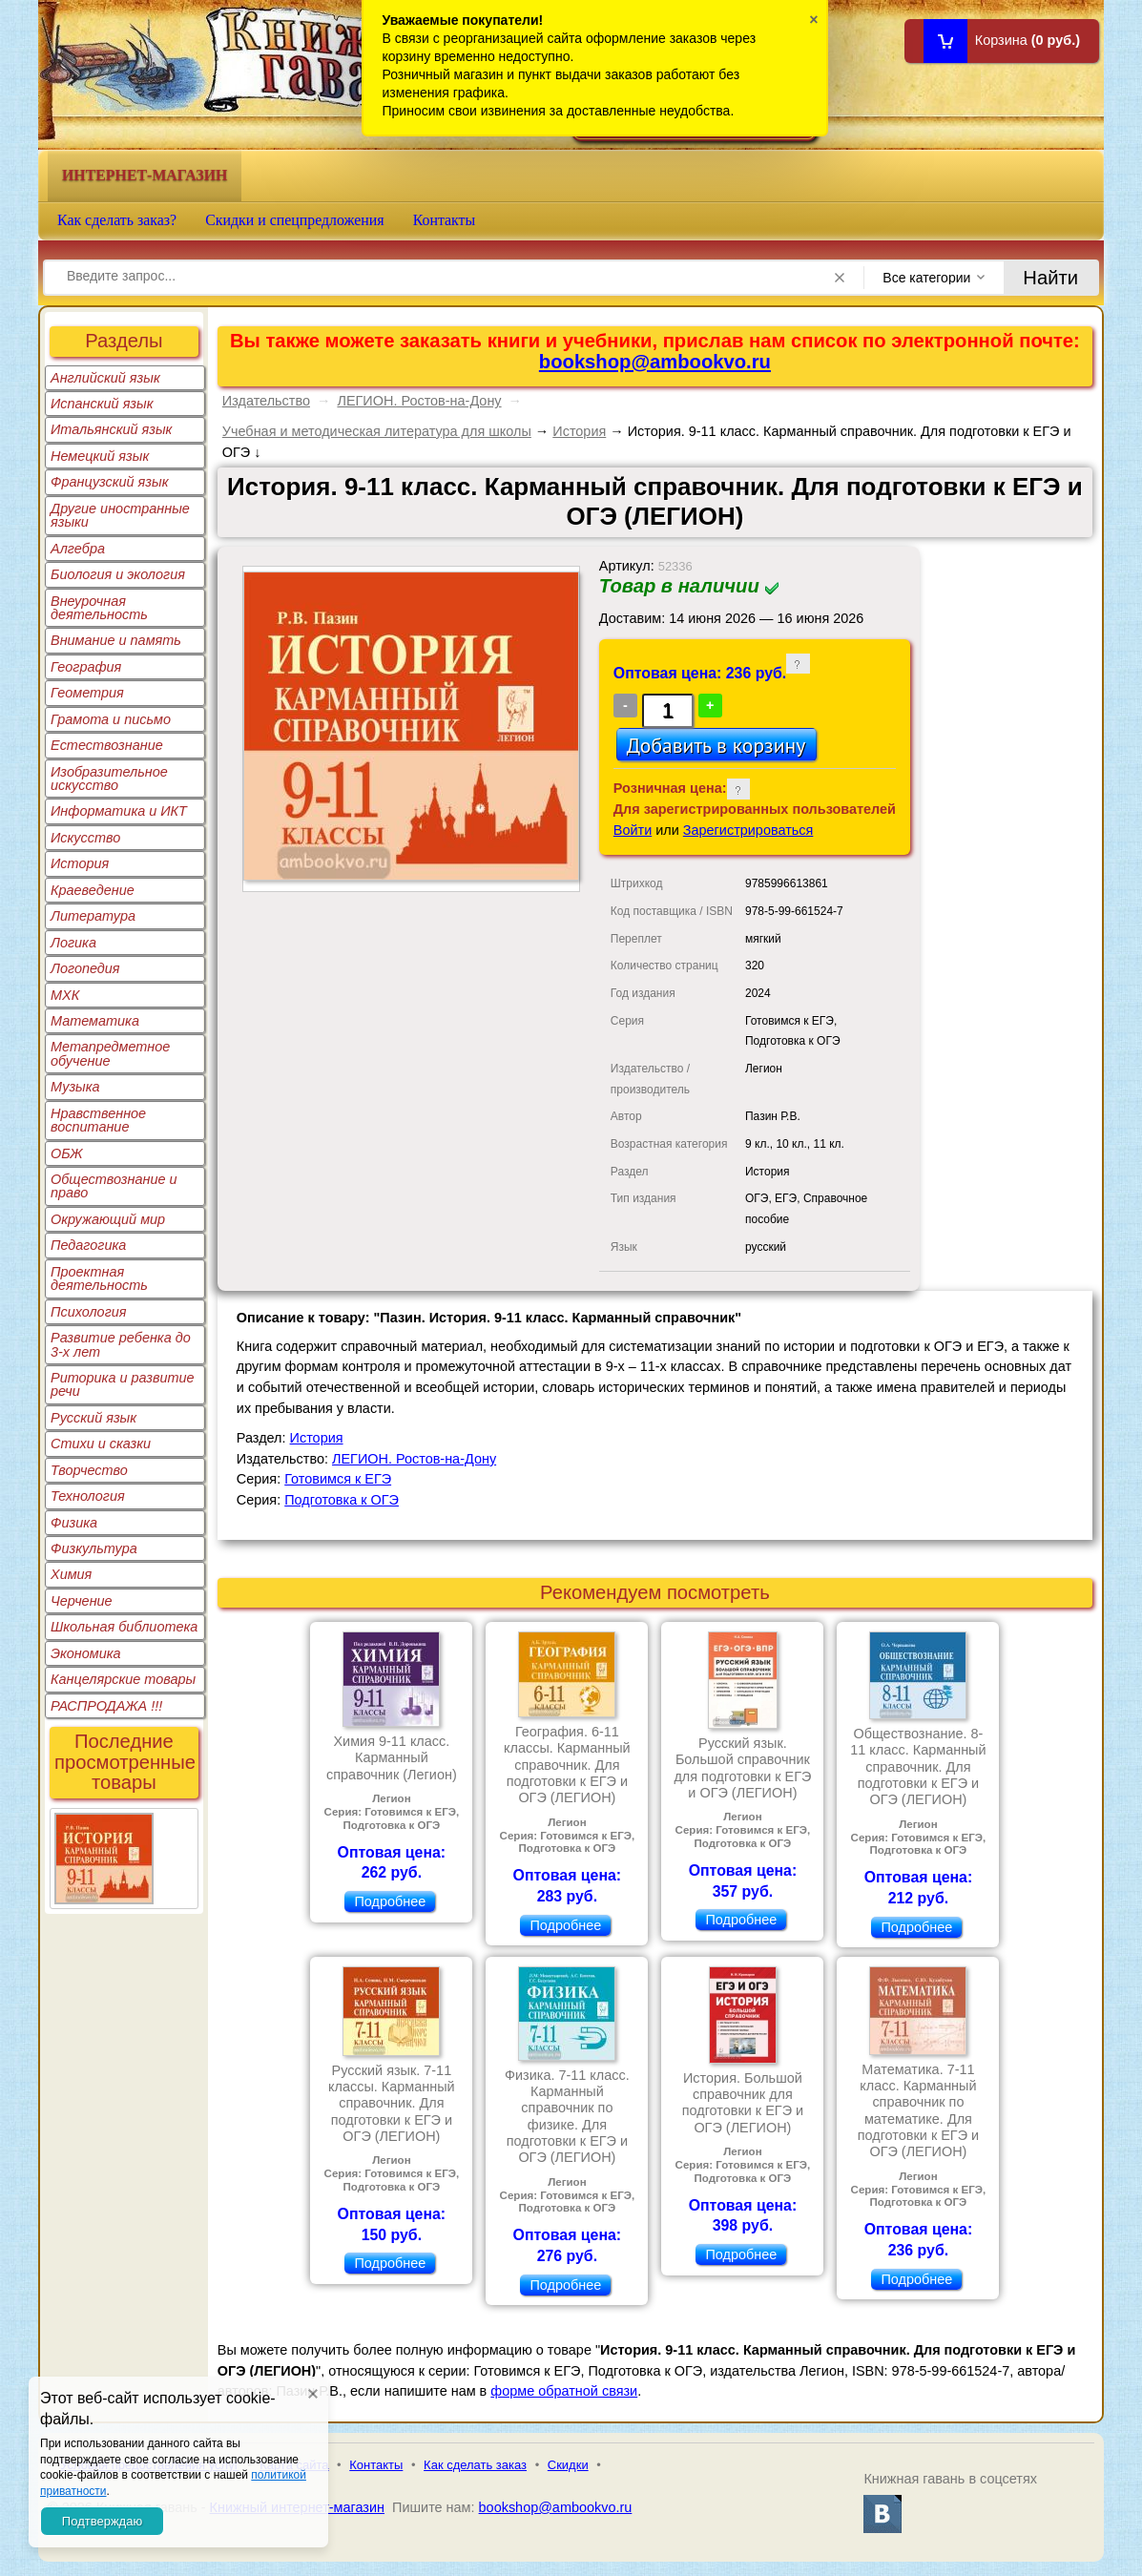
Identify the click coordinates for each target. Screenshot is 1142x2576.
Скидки (568, 2465)
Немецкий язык (100, 456)
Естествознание (107, 745)
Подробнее (390, 1901)
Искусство (85, 837)
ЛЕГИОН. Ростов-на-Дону (419, 400)
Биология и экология (118, 574)
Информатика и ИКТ (119, 811)
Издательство (266, 400)
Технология (88, 1496)
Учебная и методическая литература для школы (376, 431)
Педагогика (88, 1245)
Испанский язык (102, 403)
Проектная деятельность (99, 1278)
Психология (89, 1311)
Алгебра (78, 548)
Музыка (75, 1086)
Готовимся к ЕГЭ (337, 1478)
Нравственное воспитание (98, 1120)
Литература (93, 916)
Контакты (444, 220)
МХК (65, 995)
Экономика (86, 1653)
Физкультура (94, 1548)
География (86, 667)
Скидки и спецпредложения (294, 220)
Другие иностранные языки (120, 515)
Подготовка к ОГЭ (341, 1499)
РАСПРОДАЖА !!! (106, 1706)
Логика (73, 942)
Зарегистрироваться (748, 830)
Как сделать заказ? (116, 220)
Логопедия (85, 968)
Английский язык (105, 377)
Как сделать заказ (475, 2465)
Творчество (89, 1470)
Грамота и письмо (111, 719)
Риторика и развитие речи (123, 1384)
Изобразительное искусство (109, 778)
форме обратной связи (563, 2391)
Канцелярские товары (123, 1679)
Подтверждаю (102, 2521)
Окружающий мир (108, 1219)
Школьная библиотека (124, 1626)
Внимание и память (116, 640)
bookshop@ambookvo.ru (655, 361)
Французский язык (109, 481)
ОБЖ (67, 1153)
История (80, 863)
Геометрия (87, 692)
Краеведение (93, 890)
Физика (74, 1522)
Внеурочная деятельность (99, 607)
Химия (71, 1574)
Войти (632, 830)
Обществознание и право (114, 1186)
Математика (95, 1020)
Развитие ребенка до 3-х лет (121, 1344)
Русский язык (93, 1417)
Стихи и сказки (101, 1443)
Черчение (82, 1601)
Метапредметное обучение (110, 1053)
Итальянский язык (111, 429)
